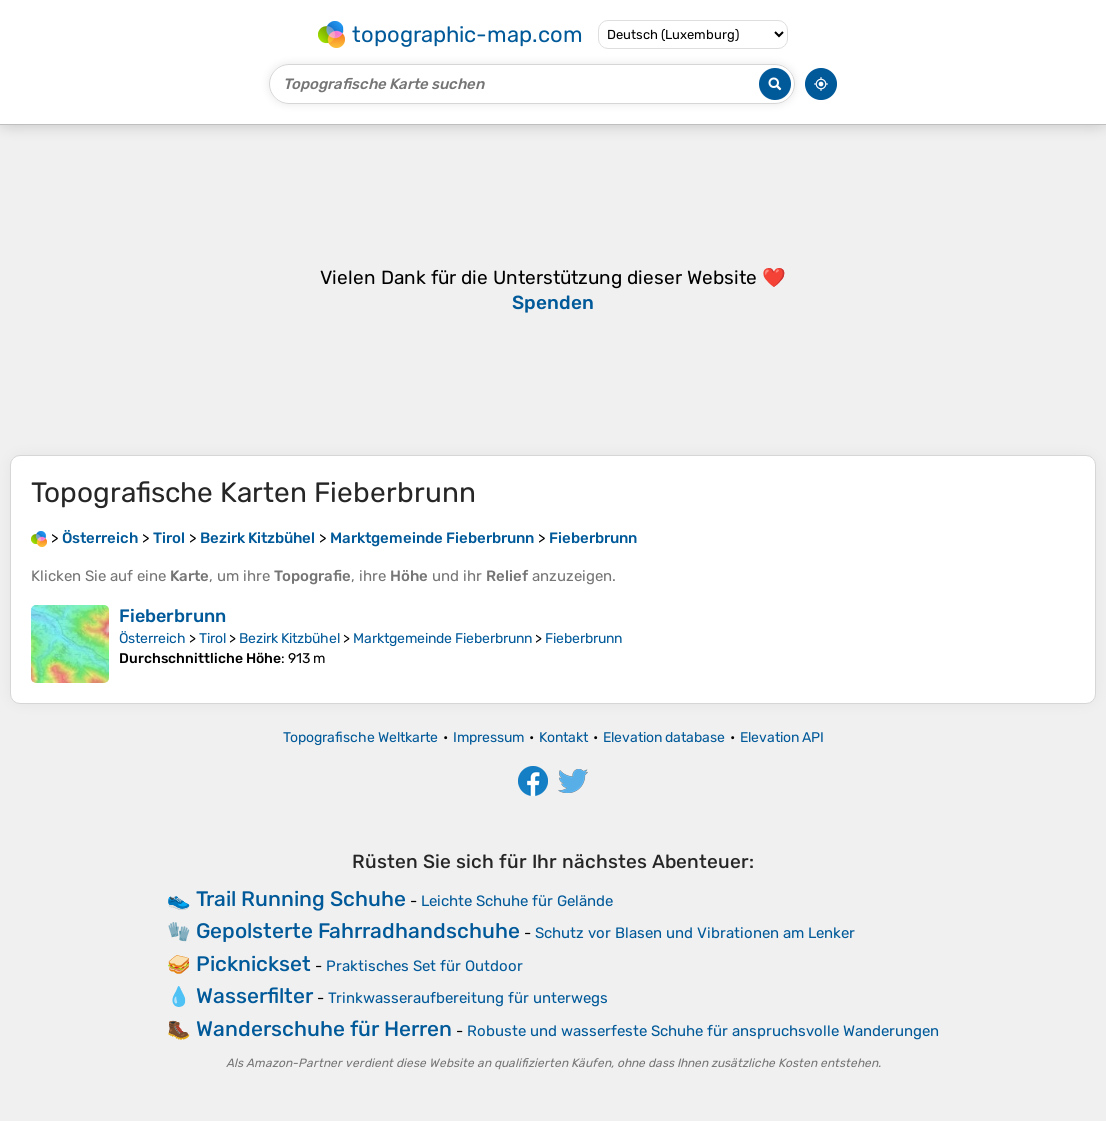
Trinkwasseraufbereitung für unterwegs (468, 998)
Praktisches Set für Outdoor (424, 966)
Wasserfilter (254, 995)
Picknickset (253, 963)
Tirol (212, 638)
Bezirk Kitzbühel (289, 638)
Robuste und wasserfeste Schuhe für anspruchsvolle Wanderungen (703, 1031)
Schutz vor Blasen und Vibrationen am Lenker (695, 933)
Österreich (152, 638)
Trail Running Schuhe (301, 898)
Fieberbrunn (172, 616)
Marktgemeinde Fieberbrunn (442, 638)
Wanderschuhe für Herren (324, 1028)
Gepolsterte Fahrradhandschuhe (358, 930)
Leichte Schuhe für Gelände (517, 901)
